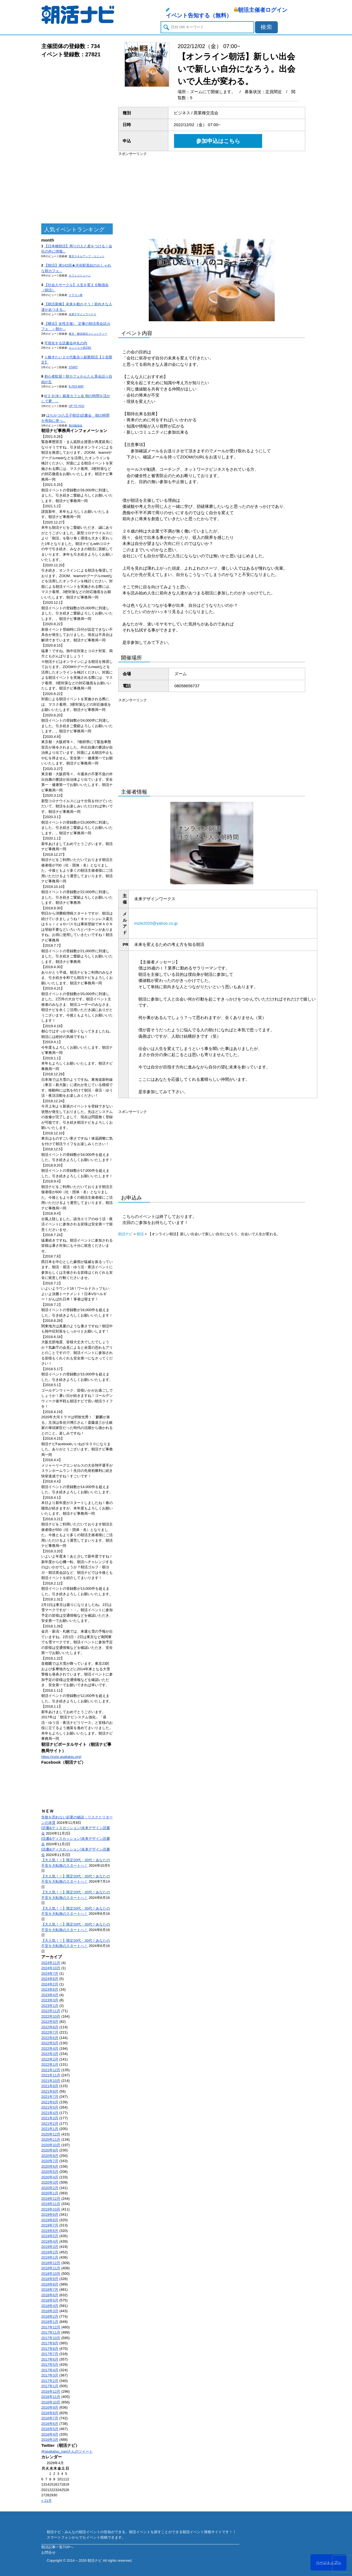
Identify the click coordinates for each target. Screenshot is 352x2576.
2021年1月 (49, 2129)
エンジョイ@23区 (80, 347)
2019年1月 (49, 2257)
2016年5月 (49, 2429)
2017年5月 (49, 2364)
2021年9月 (49, 2086)
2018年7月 (49, 2289)
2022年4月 (49, 2048)
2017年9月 (49, 2343)
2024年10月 (50, 1968)
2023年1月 (49, 2006)
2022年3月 (49, 2054)
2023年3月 (49, 2000)
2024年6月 (49, 1979)
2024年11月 (50, 1963)
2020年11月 (50, 2139)
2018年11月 (50, 2268)
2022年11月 (50, 2011)
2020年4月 (49, 2177)
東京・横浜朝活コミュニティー (88, 333)
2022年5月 (49, 2043)
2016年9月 (49, 2407)
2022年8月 (49, 2027)
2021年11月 (50, 2075)
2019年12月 (50, 2198)
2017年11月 (50, 2332)
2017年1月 (49, 2386)
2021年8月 (49, 2091)
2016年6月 (49, 2424)
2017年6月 (49, 2359)
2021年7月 (49, 2097)
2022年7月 (49, 2032)
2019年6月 (49, 2231)
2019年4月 (49, 2241)
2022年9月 (49, 2022)
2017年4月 (49, 2370)
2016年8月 (49, 2413)
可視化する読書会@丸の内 (65, 343)
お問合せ (48, 2552)
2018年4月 (49, 2306)
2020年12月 (50, 2134)
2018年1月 (49, 2322)
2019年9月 (49, 2214)
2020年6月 (49, 2166)
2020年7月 (49, 2161)
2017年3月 (49, 2375)
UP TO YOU (76, 406)
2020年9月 (49, 2150)
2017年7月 (49, 2354)
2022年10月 (50, 2016)
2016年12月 (50, 2391)
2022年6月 (49, 2038)
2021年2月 (49, 2123)
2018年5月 (49, 2300)
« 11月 (46, 2501)
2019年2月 (49, 2252)
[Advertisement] (77, 141)
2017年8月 (49, 2349)
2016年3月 (49, 2439)
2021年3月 (49, 2118)
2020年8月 (49, 2156)
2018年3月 (49, 2311)
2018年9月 (49, 2279)
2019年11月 (50, 2204)
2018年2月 (49, 2316)
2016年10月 (50, 2402)
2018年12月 (50, 2263)
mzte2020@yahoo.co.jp (156, 923)
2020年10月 (50, 2145)
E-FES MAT (76, 386)
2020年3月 (49, 2182)
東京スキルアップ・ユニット (87, 256)
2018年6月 (49, 2295)
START (73, 367)
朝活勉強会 (75, 425)
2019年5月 (49, 2236)
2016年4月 (49, 2434)
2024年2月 (49, 1984)
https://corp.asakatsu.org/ (61, 1757)
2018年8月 (49, 2284)
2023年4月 (49, 1995)
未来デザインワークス (82, 314)
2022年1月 (49, 2064)
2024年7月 (49, 1973)
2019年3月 (49, 2247)
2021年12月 (50, 2070)
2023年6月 (49, 1989)
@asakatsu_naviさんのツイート (67, 2451)
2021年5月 (49, 2107)
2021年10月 (50, 2081)
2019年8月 (49, 2220)
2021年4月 (49, 2113)
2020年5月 (49, 2172)
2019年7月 (49, 2225)
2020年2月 (49, 2188)
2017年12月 (50, 2327)
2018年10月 (50, 2274)
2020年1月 (49, 2193)
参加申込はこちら (218, 141)
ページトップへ (328, 2562)
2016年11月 (50, 2397)
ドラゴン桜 (75, 295)
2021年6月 (49, 2102)
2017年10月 (50, 2338)
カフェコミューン (80, 275)
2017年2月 (49, 2381)
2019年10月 (50, 2209)
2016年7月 (49, 2418)
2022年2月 (49, 2059)
